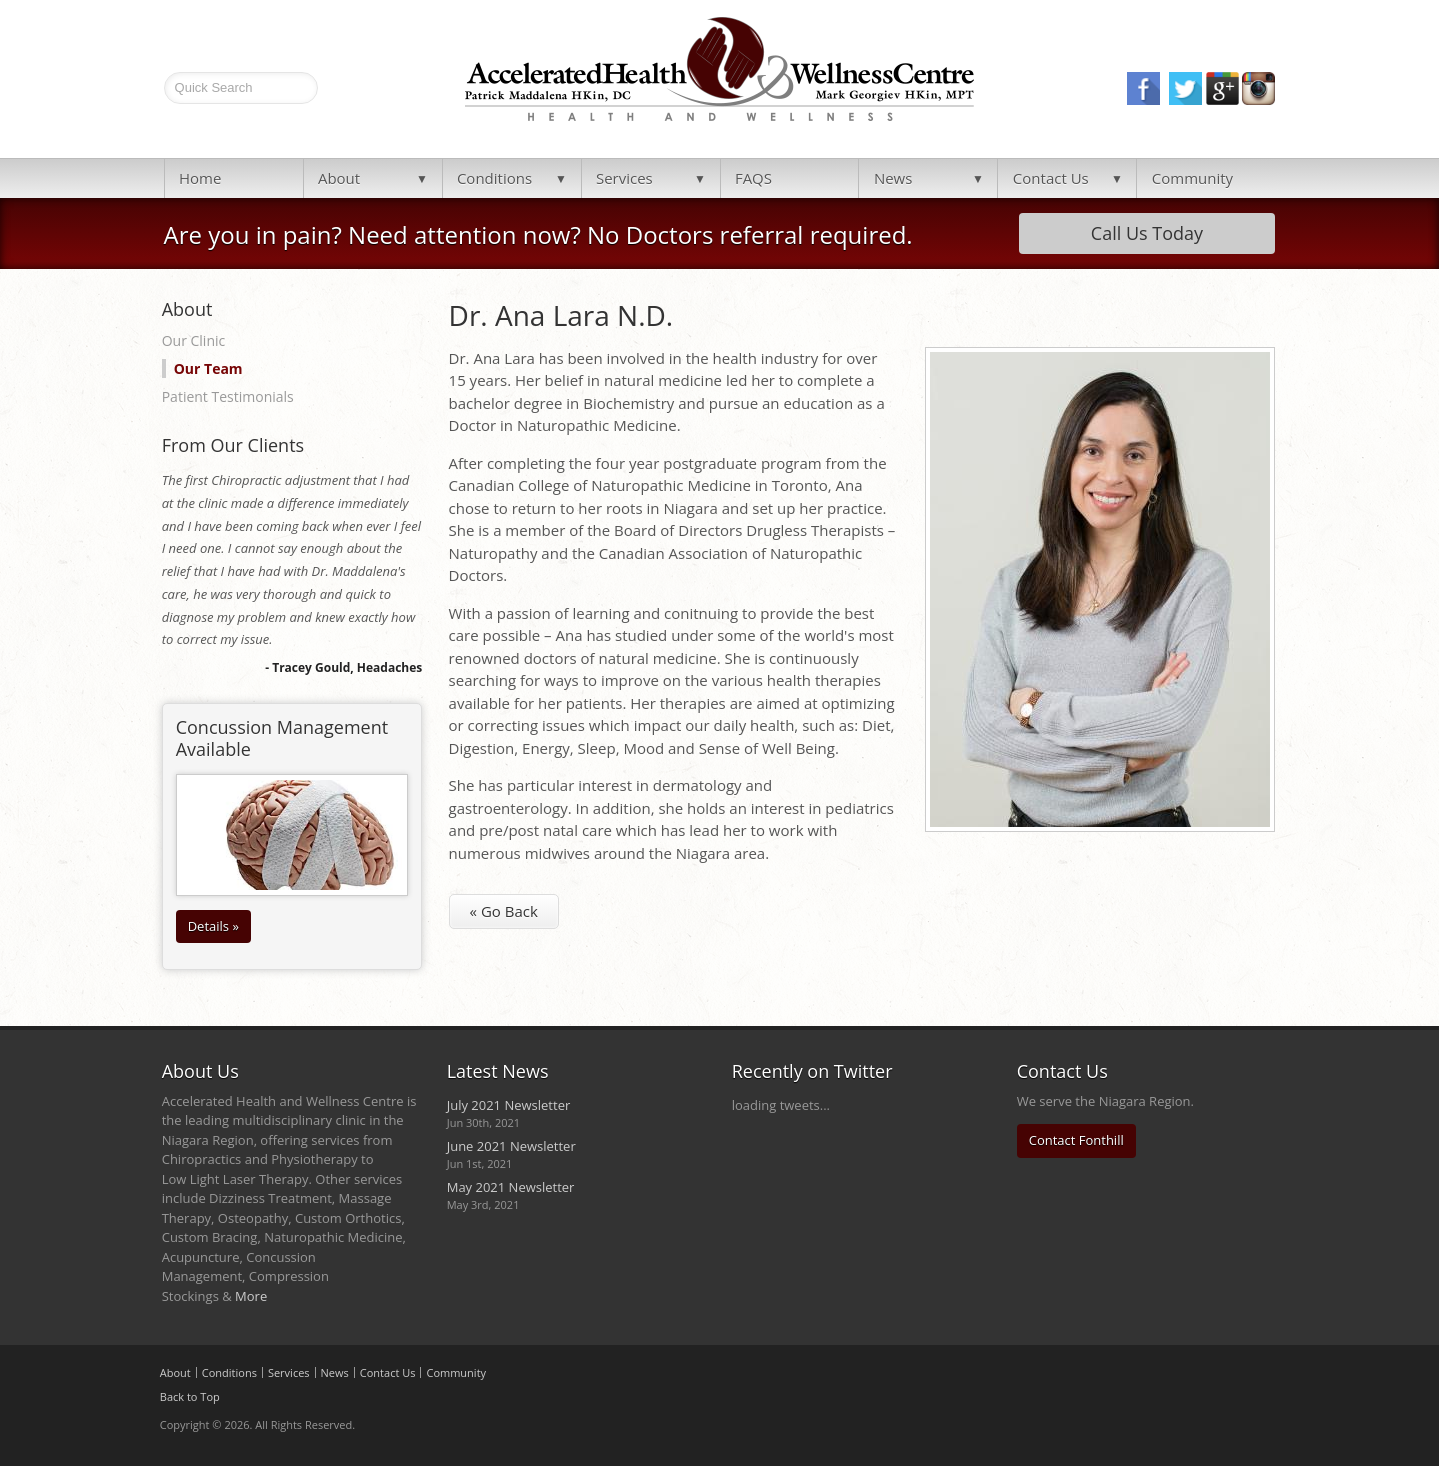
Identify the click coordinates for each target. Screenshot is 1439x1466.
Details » (213, 926)
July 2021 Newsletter (509, 1105)
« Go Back (504, 911)
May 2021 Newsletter (511, 1187)
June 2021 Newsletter (511, 1146)
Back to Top (190, 1396)
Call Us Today (1147, 233)
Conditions (494, 178)
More (251, 1296)
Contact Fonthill (1076, 1140)
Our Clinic (194, 340)
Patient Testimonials (228, 396)
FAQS (753, 178)
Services (624, 178)
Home (200, 178)
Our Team (208, 368)
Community (1192, 178)
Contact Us (1051, 178)
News (893, 178)
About (339, 178)
